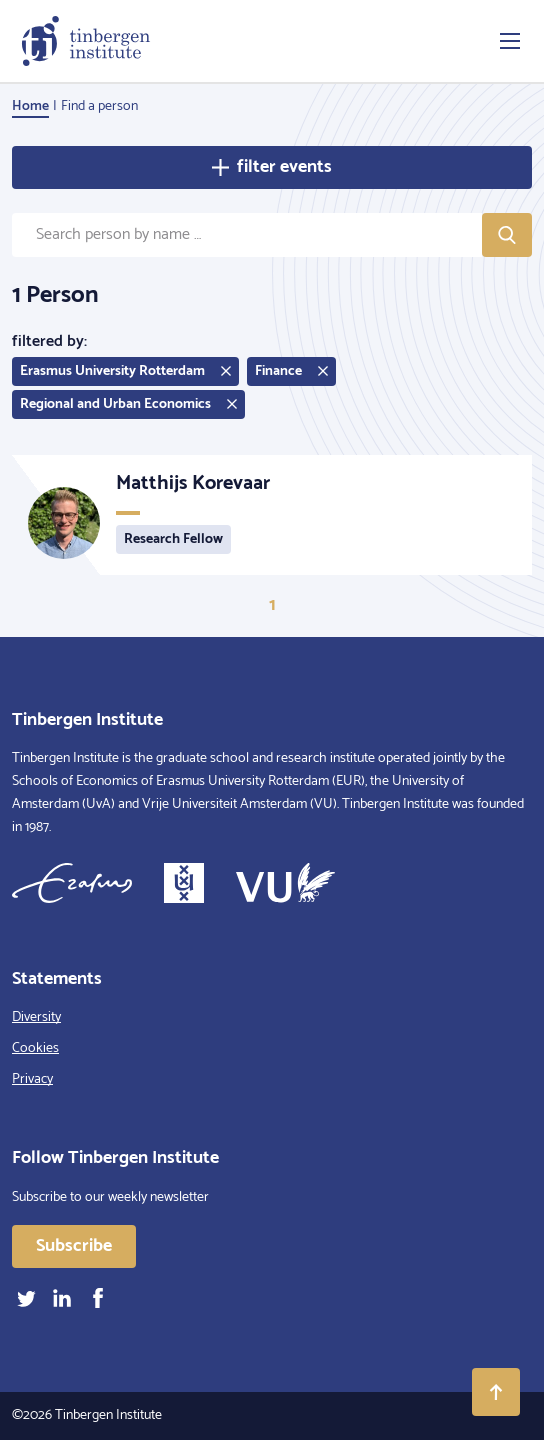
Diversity (36, 1017)
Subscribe (74, 1246)
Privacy (32, 1079)
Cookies (35, 1048)
